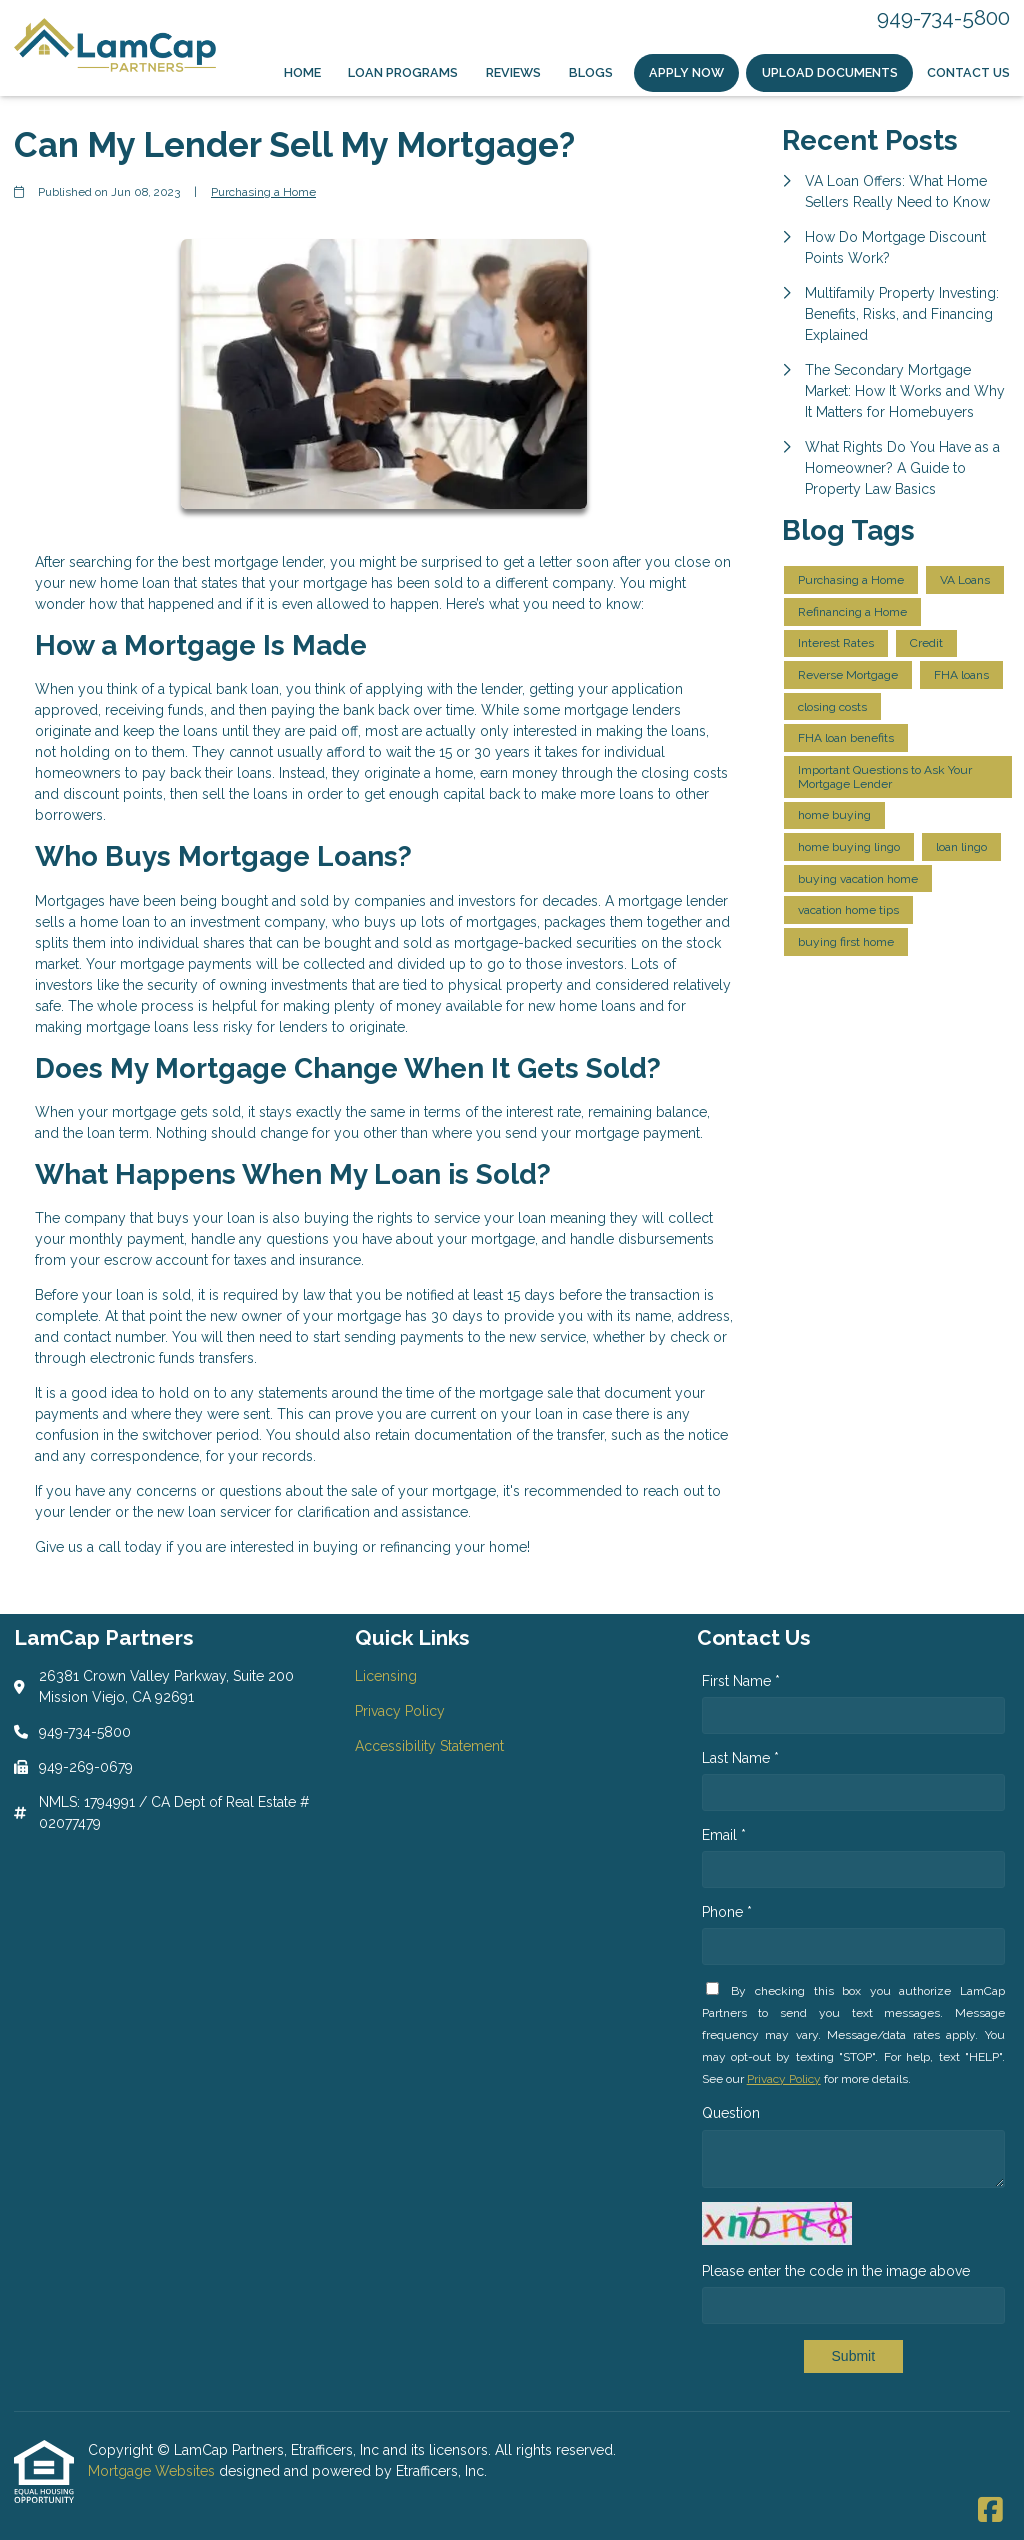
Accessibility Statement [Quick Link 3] (429, 1746)
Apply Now (686, 72)
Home (302, 72)
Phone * (727, 1912)
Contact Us (968, 72)
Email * (724, 1835)
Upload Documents (830, 72)
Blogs (591, 72)
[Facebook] (990, 2511)
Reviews (513, 72)
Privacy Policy (784, 2079)
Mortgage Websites (153, 2471)
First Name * (741, 1681)
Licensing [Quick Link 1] (386, 1676)
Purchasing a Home (263, 192)
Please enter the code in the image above (836, 2271)
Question (731, 2113)
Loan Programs (403, 72)
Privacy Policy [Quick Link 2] (400, 1711)
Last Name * (740, 1758)
